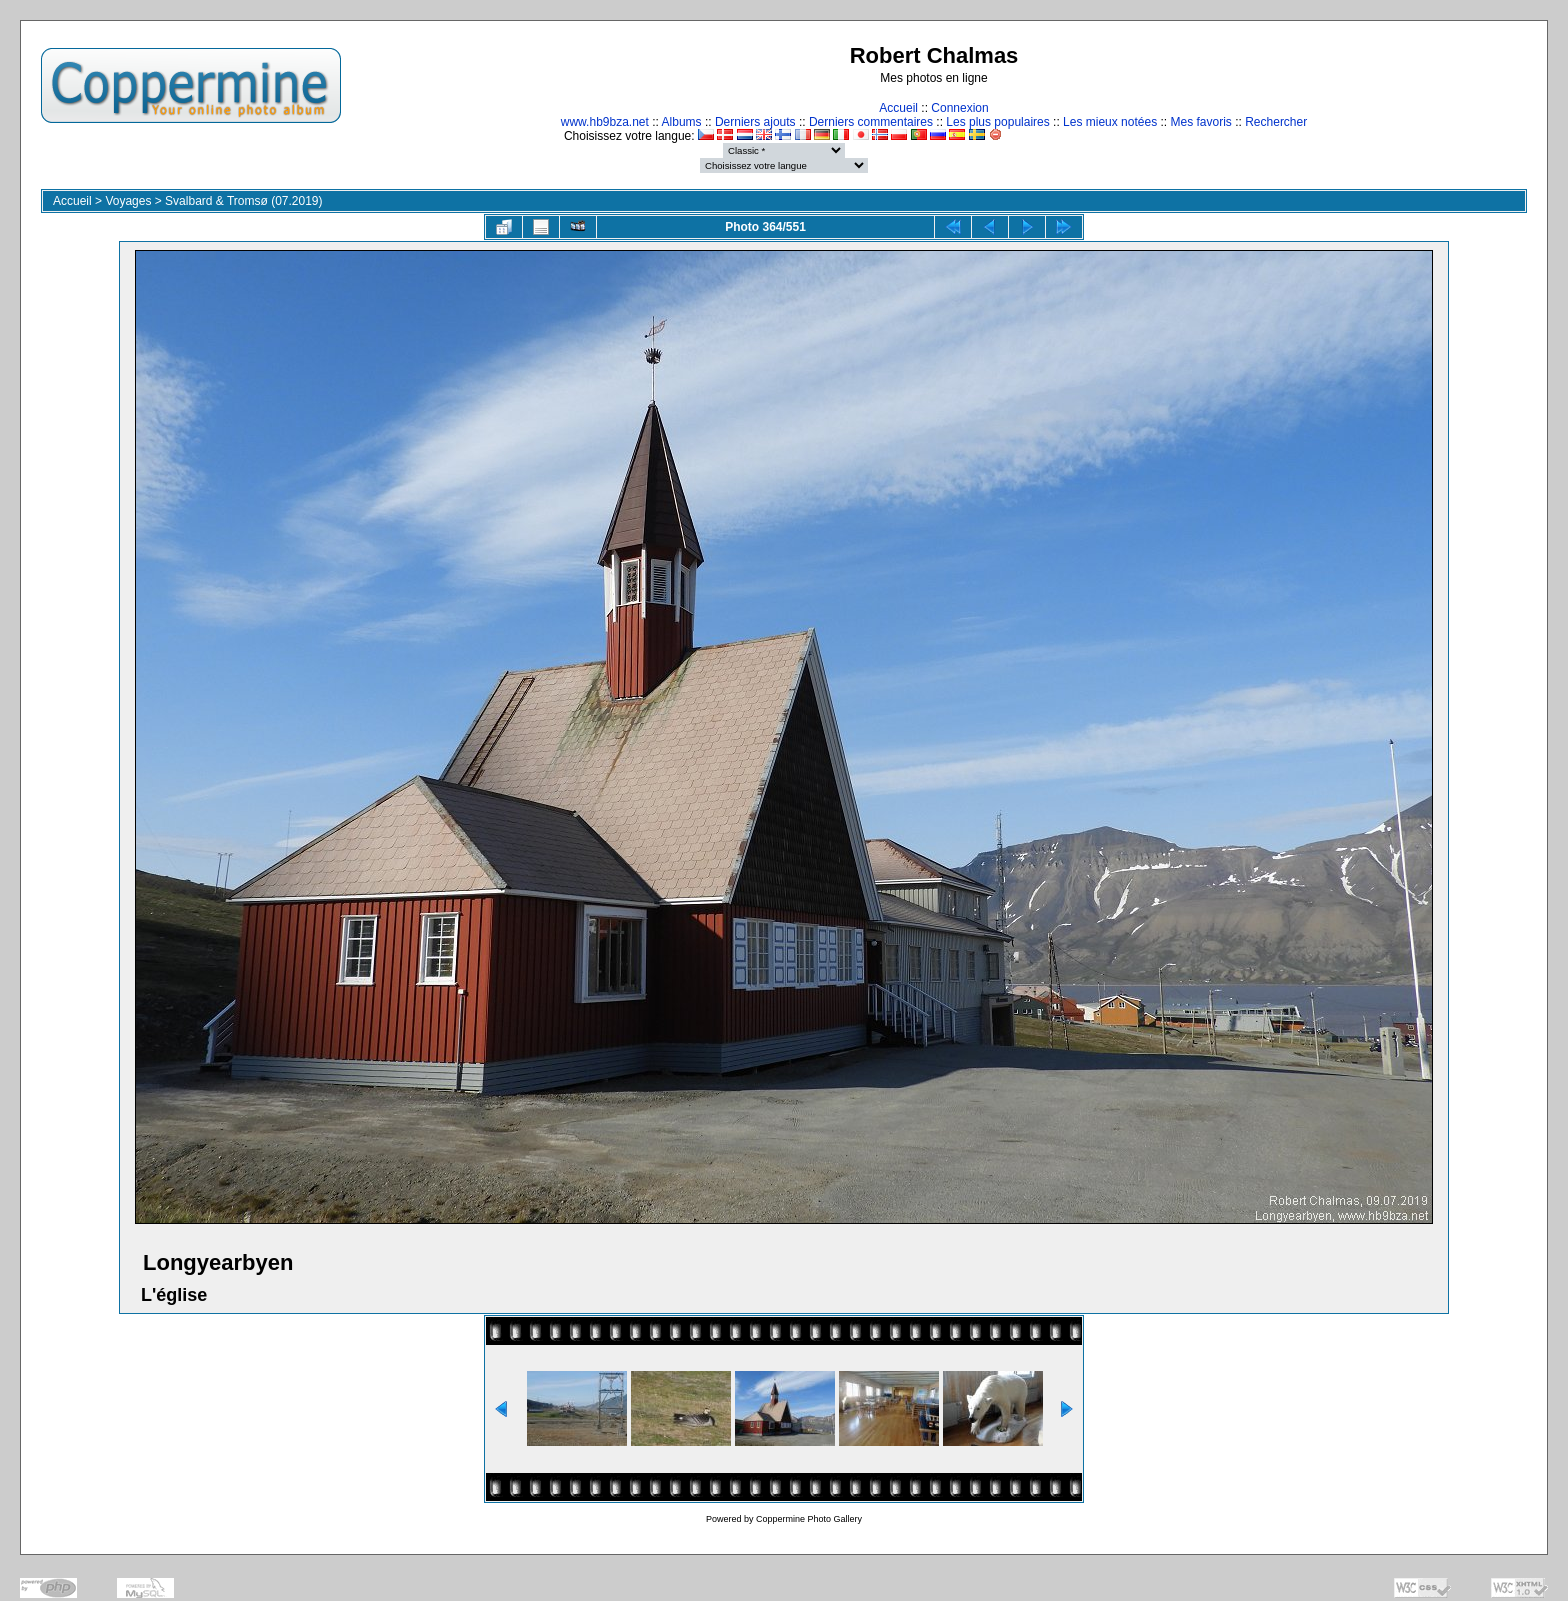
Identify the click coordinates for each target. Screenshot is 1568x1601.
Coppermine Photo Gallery (809, 1519)
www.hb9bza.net (605, 122)
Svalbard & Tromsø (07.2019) (243, 201)
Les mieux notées (1110, 122)
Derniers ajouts (755, 122)
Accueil (898, 108)
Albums (682, 122)
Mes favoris (1200, 122)
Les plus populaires (997, 122)
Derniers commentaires (871, 122)
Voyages (128, 201)
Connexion (959, 108)
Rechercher (1276, 122)
